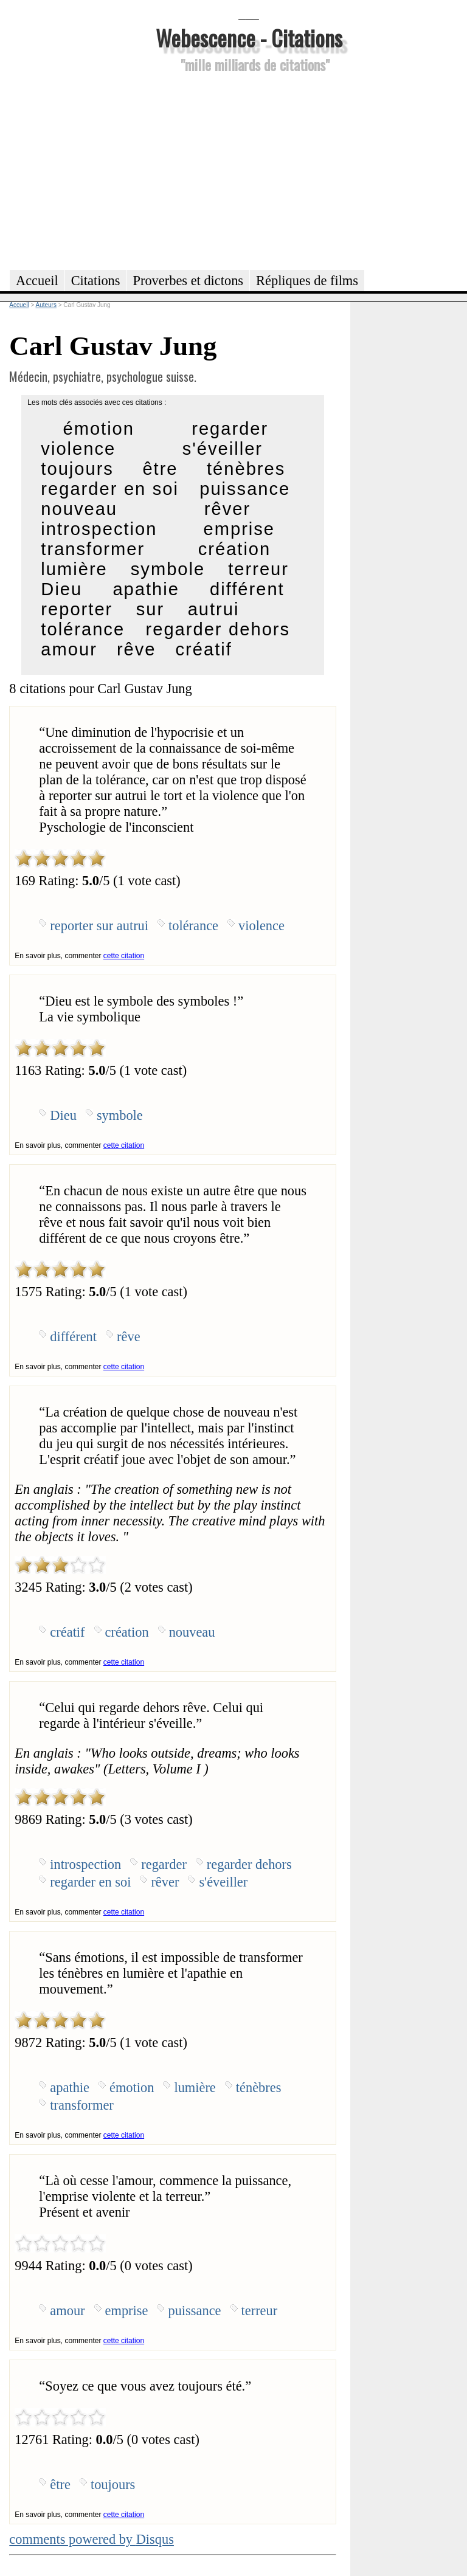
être (160, 468)
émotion (98, 428)
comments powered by (91, 2539)
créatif (204, 649)
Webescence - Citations (249, 37)
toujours (77, 468)
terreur (258, 569)
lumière (74, 569)
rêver (227, 509)
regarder (230, 428)
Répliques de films (307, 280)
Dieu (61, 589)
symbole (168, 569)
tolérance (83, 629)
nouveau (79, 509)
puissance (244, 489)
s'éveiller (222, 448)
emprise (239, 529)
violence (78, 448)
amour (69, 649)
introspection (99, 529)
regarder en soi (110, 489)
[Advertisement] (248, 170)
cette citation (123, 955)
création (234, 549)
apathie (145, 589)
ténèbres (246, 468)
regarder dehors (218, 629)
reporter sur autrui (140, 609)
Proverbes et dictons (188, 280)
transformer (93, 549)
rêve (136, 649)
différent (247, 589)
